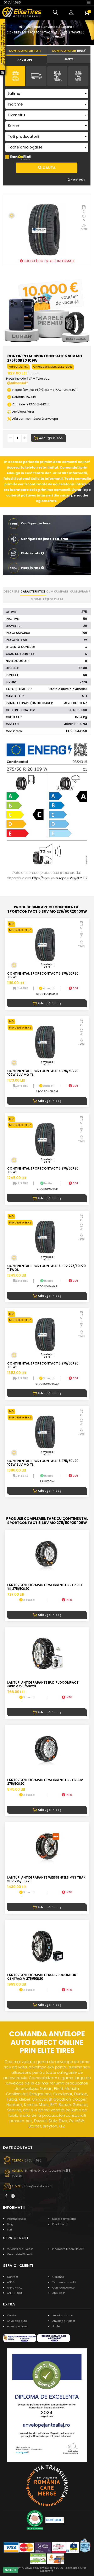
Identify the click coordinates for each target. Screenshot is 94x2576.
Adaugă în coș (48, 438)
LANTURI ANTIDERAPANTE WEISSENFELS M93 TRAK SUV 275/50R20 (46, 1879)
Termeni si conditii (64, 2282)
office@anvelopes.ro (37, 2186)
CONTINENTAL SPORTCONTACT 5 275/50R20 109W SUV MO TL (42, 1073)
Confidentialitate (63, 2288)
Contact (12, 2277)
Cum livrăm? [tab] (80, 591)
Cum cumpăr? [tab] (57, 591)
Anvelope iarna (62, 2315)
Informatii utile (16, 2219)
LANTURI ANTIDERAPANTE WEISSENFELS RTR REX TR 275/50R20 (44, 1587)
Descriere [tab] (11, 591)
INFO (67, 1600)
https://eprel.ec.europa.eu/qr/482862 (59, 878)
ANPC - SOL (14, 2293)
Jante (56, 2326)
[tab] (25, 59)
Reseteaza (76, 179)
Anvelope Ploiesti (64, 2321)
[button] (56, 12)
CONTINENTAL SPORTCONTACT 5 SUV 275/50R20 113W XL (46, 1268)
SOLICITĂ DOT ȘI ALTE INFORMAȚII (47, 261)
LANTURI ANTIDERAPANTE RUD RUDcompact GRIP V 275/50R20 (43, 1684)
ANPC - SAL (14, 2288)
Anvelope (33, 27)
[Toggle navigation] (89, 2)
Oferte (11, 2315)
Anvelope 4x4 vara (58, 27)
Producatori (60, 2224)
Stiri (9, 2230)
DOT (73, 988)
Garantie (58, 2277)
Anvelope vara (17, 2326)
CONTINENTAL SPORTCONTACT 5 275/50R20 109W (42, 975)
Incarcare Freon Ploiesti (68, 2249)
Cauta (47, 167)
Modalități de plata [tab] (47, 599)
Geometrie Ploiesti (19, 2254)
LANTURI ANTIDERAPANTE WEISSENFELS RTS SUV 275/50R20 (45, 1782)
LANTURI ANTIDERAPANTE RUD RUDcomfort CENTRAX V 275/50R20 (42, 1977)
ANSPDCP (58, 2293)
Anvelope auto (17, 2321)
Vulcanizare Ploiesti (20, 2249)
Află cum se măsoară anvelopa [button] (32, 419)
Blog (10, 2224)
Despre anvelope (64, 2219)
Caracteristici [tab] (33, 591)
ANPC (11, 2282)
